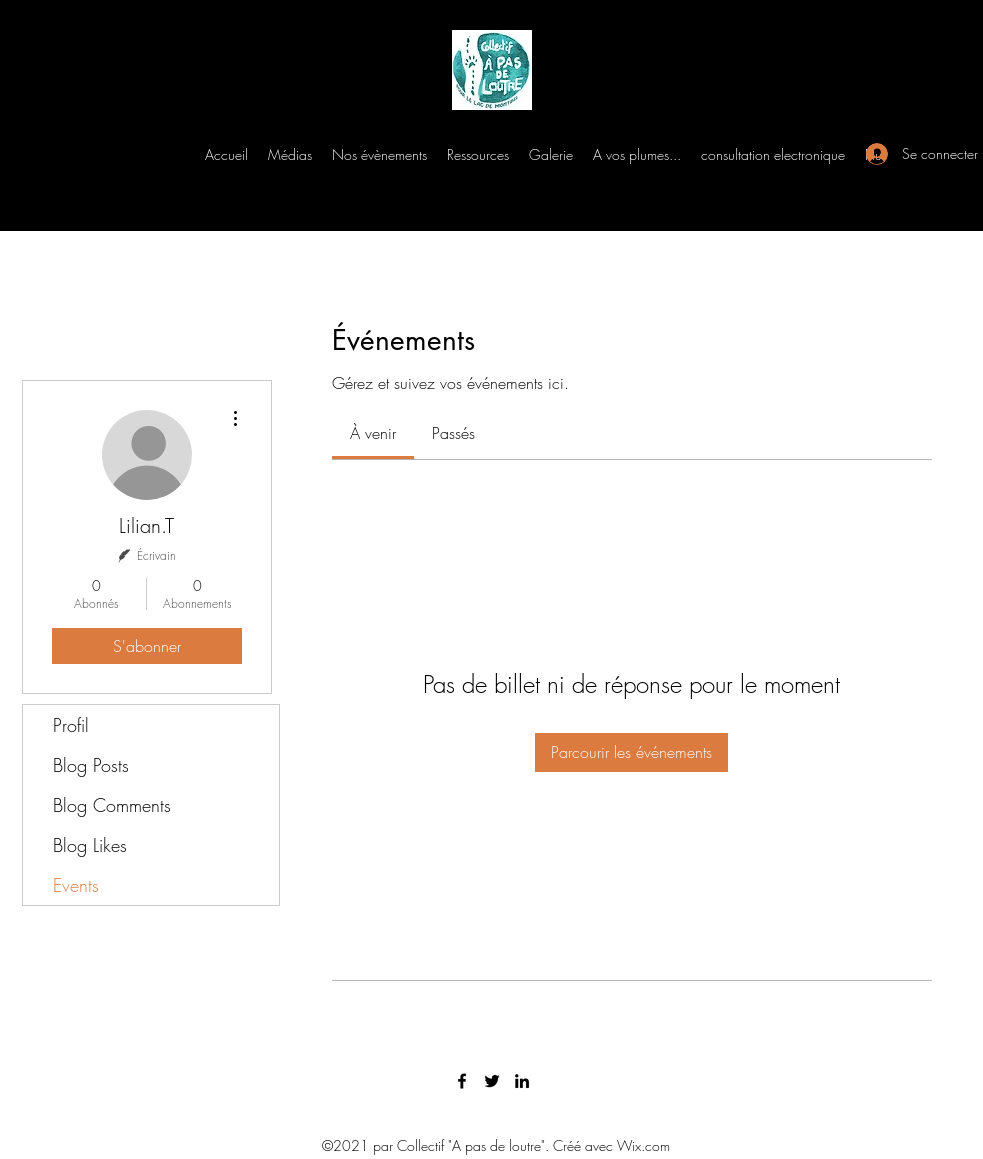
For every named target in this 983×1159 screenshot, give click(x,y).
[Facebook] (462, 1081)
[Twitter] (492, 1081)
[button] (290, 155)
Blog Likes (90, 845)
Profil (71, 725)
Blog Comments (112, 805)
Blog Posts (91, 765)
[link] (373, 433)
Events (76, 885)
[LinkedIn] (522, 1081)
